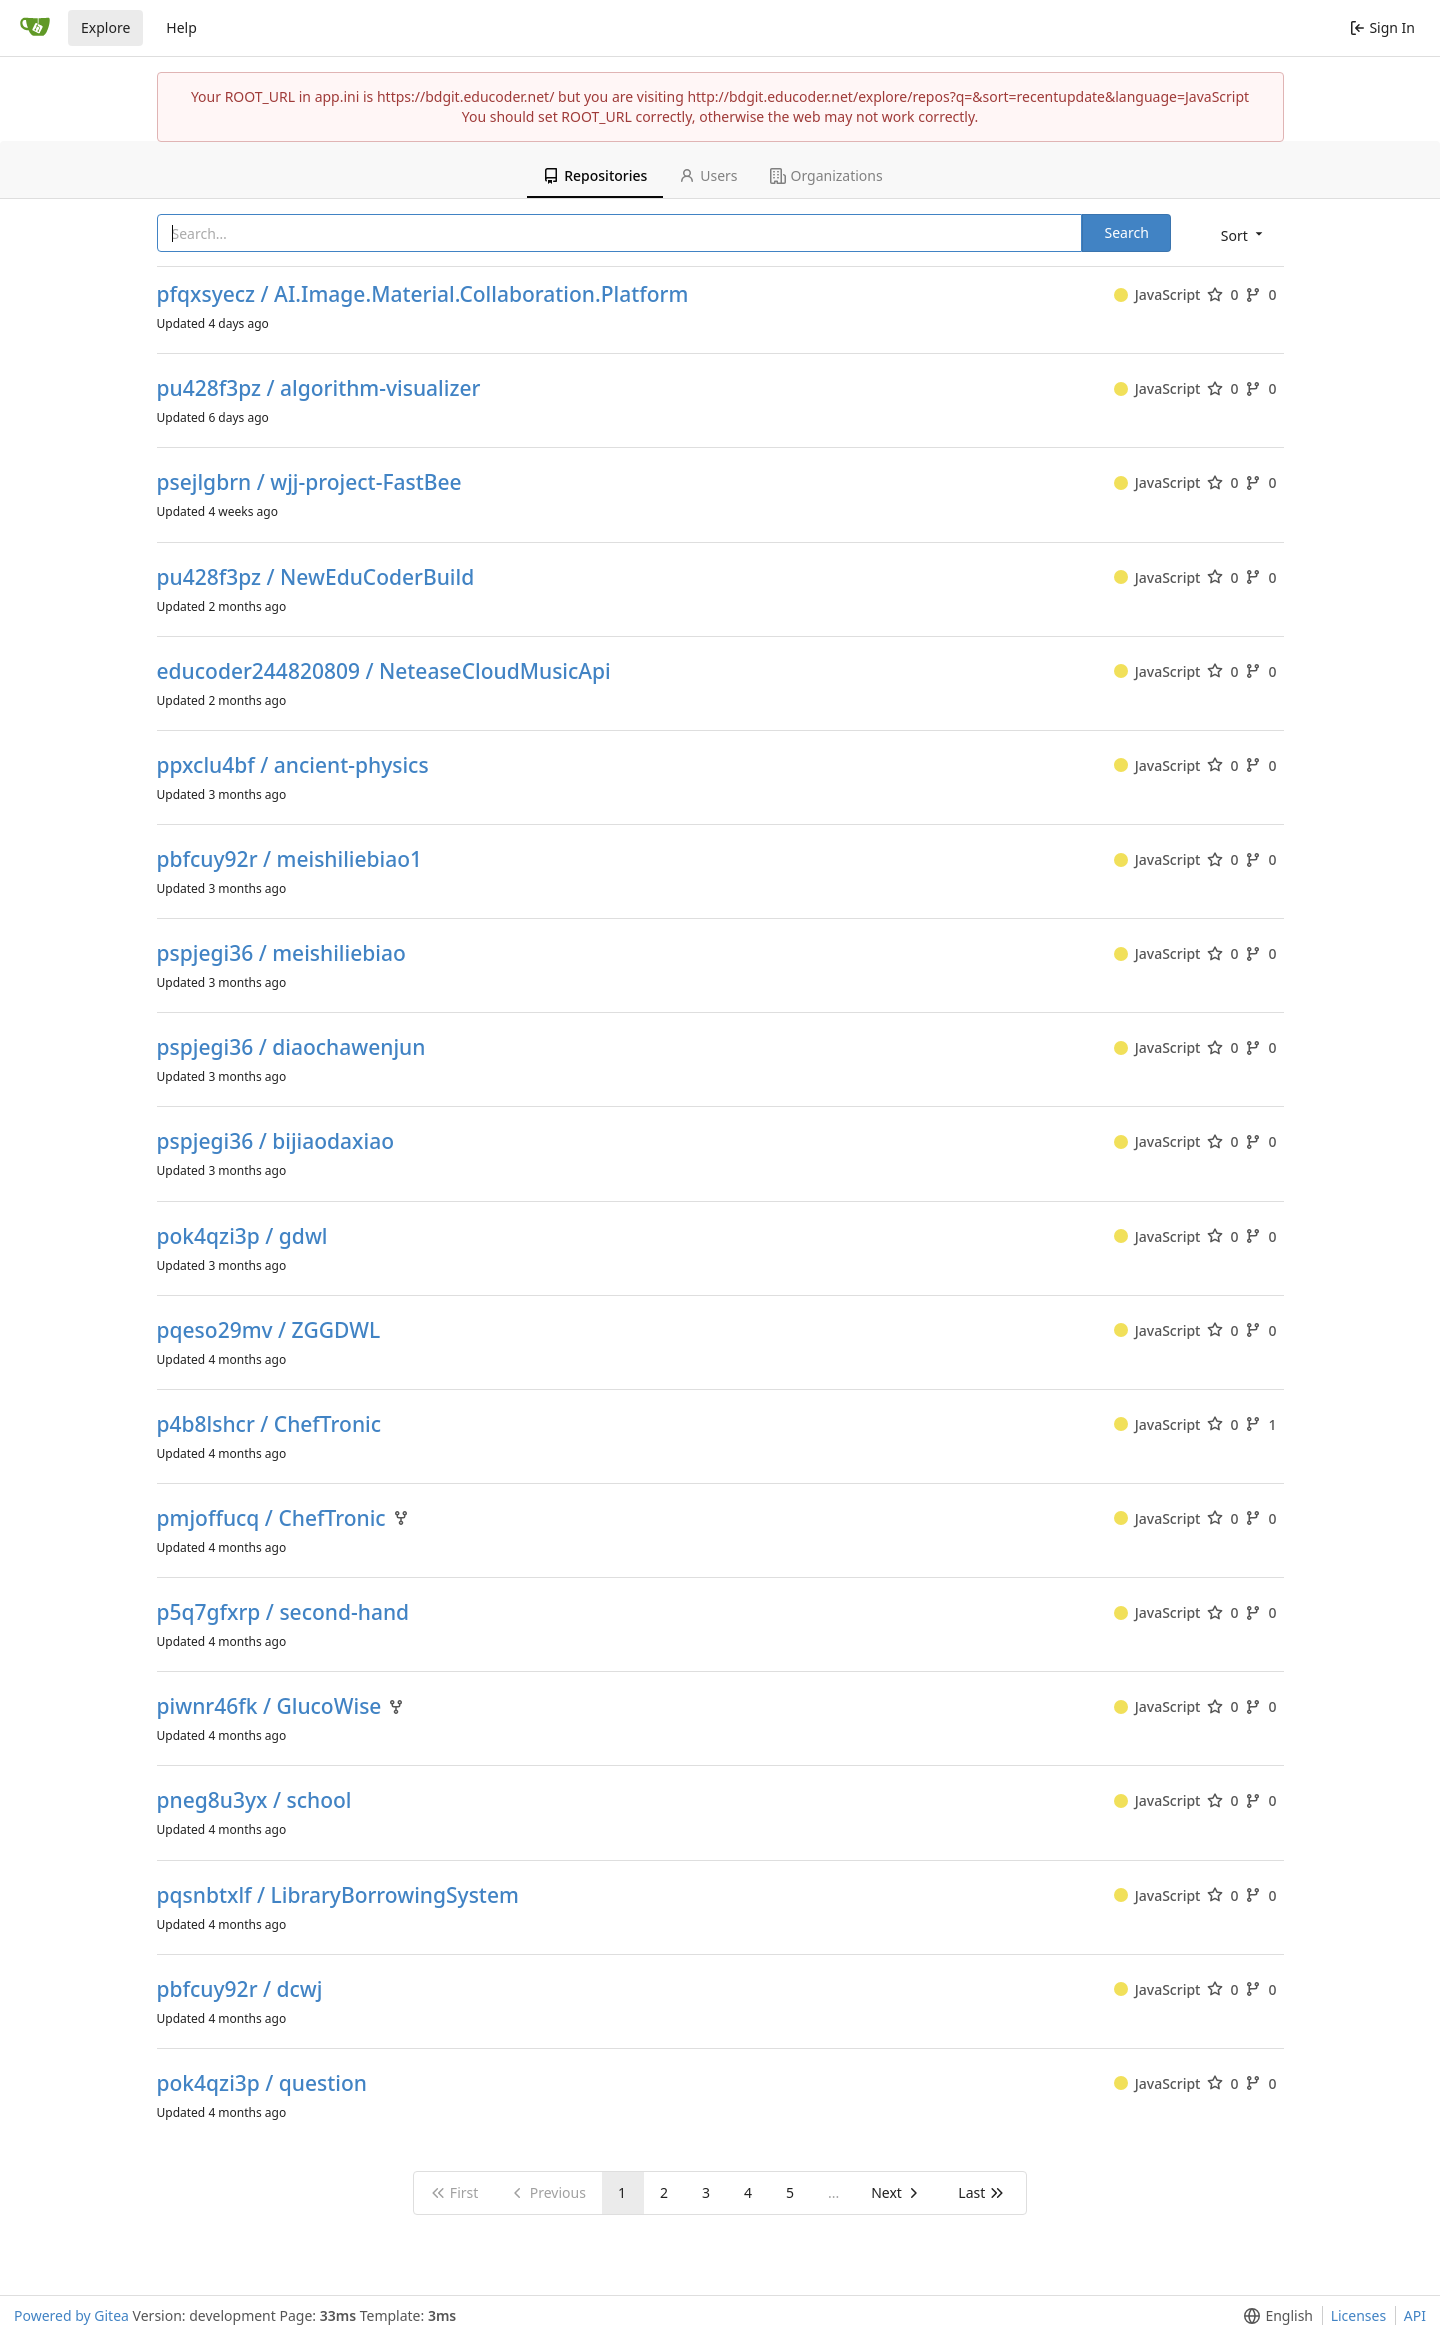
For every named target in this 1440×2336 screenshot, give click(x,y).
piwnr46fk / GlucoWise (269, 1706)
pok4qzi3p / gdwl (242, 1236)
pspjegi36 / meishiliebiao (281, 953)
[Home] (35, 28)
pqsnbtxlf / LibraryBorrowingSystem (338, 1895)
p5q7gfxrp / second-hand (283, 1612)
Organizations (826, 175)
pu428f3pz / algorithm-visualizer (319, 388)
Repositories (595, 175)
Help (181, 27)
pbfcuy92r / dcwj (240, 1989)
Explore (105, 27)
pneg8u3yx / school (254, 1800)
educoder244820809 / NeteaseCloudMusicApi (384, 671)
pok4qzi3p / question (262, 2083)
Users (708, 175)
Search (1126, 232)
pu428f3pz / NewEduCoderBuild (316, 577)
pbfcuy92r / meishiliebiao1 (290, 859)
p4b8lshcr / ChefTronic (269, 1424)
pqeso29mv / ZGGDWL (269, 1330)
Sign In (1382, 27)
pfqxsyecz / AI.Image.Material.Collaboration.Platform (423, 294)
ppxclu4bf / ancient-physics (293, 765)
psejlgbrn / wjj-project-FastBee (309, 482)
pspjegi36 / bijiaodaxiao (276, 1141)
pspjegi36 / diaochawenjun (291, 1047)
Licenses (1359, 2315)
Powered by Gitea (71, 2315)
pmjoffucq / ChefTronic (271, 1518)
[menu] (1243, 234)
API (1415, 2315)
